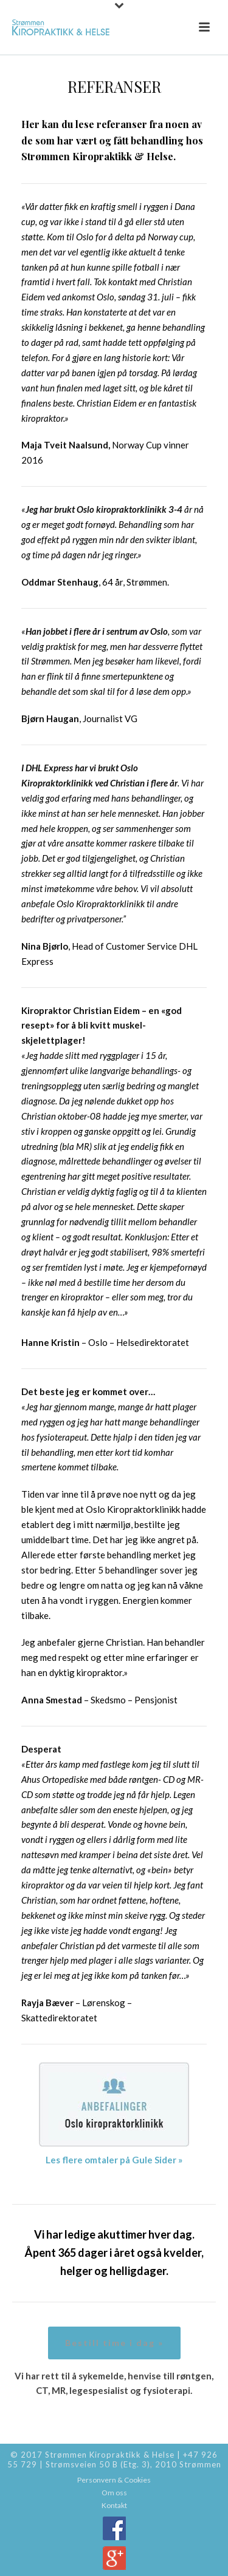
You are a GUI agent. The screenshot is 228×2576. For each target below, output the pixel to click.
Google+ (114, 2558)
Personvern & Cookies (114, 2479)
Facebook (114, 2528)
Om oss (114, 2492)
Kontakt (114, 2505)
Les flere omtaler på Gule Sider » (114, 2159)
